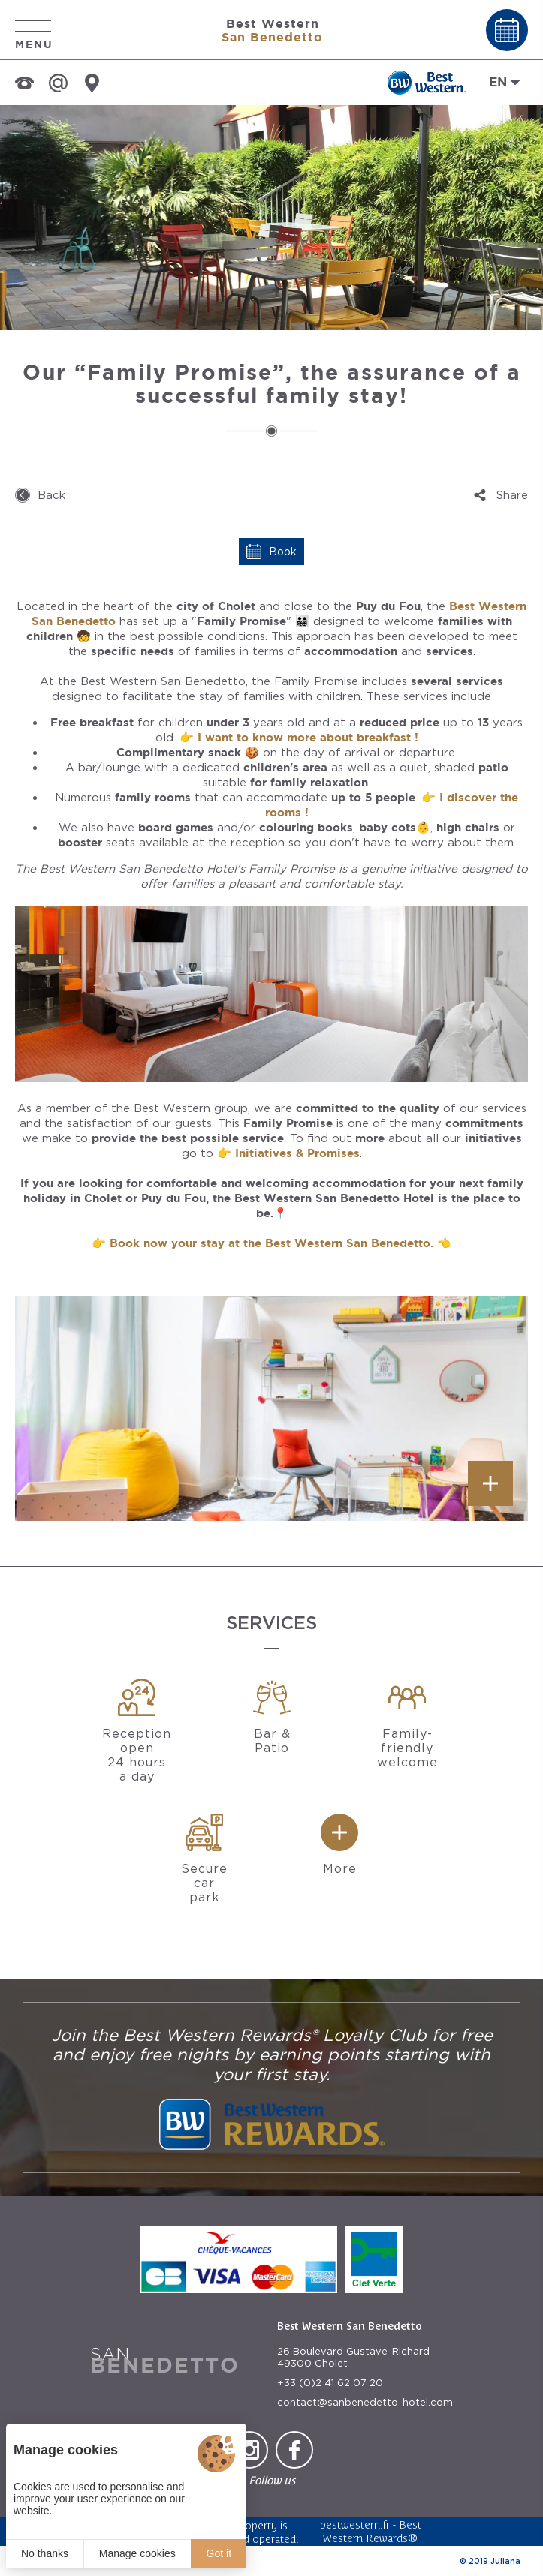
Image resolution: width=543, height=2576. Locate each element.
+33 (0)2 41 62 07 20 (330, 2382)
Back (51, 495)
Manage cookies (137, 2553)
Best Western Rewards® (372, 2531)
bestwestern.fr (355, 2524)
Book (283, 552)
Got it (219, 2553)
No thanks (44, 2553)
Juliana (505, 2560)
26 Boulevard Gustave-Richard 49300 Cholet (353, 2357)
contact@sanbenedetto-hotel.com (365, 2402)
